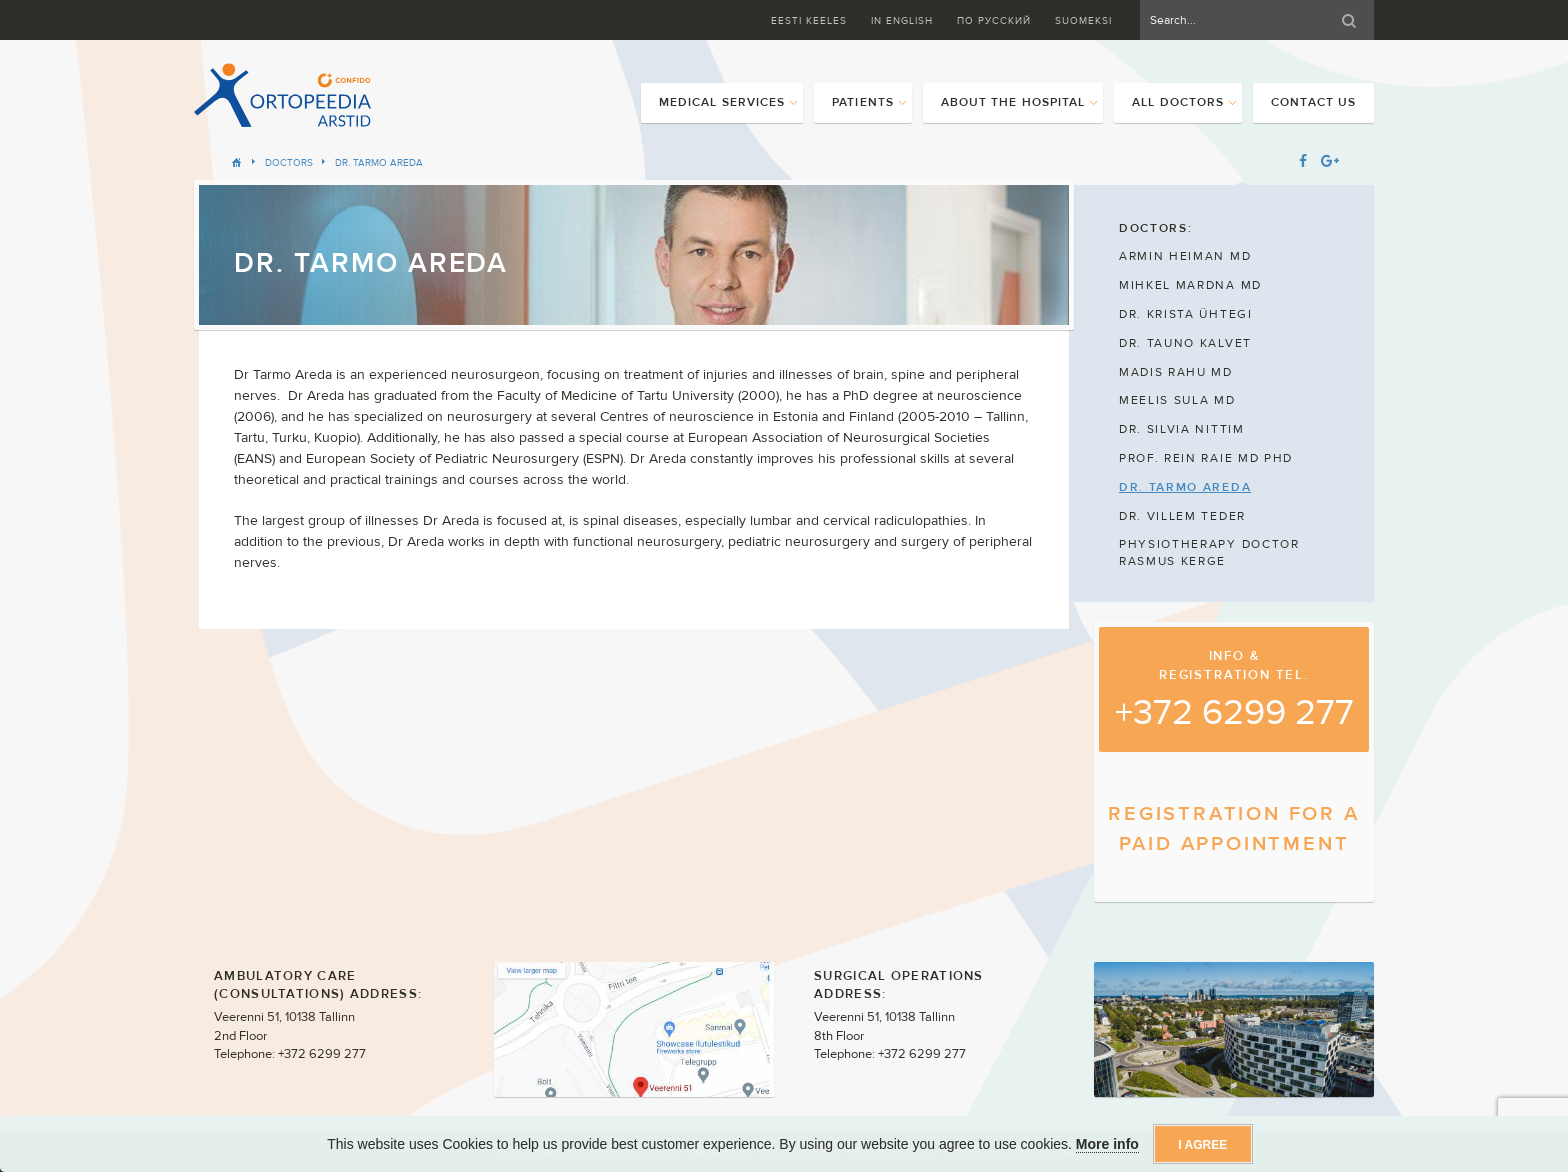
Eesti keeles (809, 20)
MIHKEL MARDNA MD (1190, 285)
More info (1107, 1144)
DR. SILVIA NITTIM (1182, 429)
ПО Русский (994, 20)
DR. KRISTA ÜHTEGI (1186, 314)
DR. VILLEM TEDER (1182, 516)
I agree (1202, 1145)
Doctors (289, 162)
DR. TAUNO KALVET (1185, 343)
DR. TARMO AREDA (379, 162)
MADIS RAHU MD (1176, 372)
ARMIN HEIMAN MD (1185, 256)
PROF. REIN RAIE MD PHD (1206, 458)
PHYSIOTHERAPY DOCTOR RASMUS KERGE (1209, 552)
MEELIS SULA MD (1177, 400)
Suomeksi (1083, 20)
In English (902, 20)
